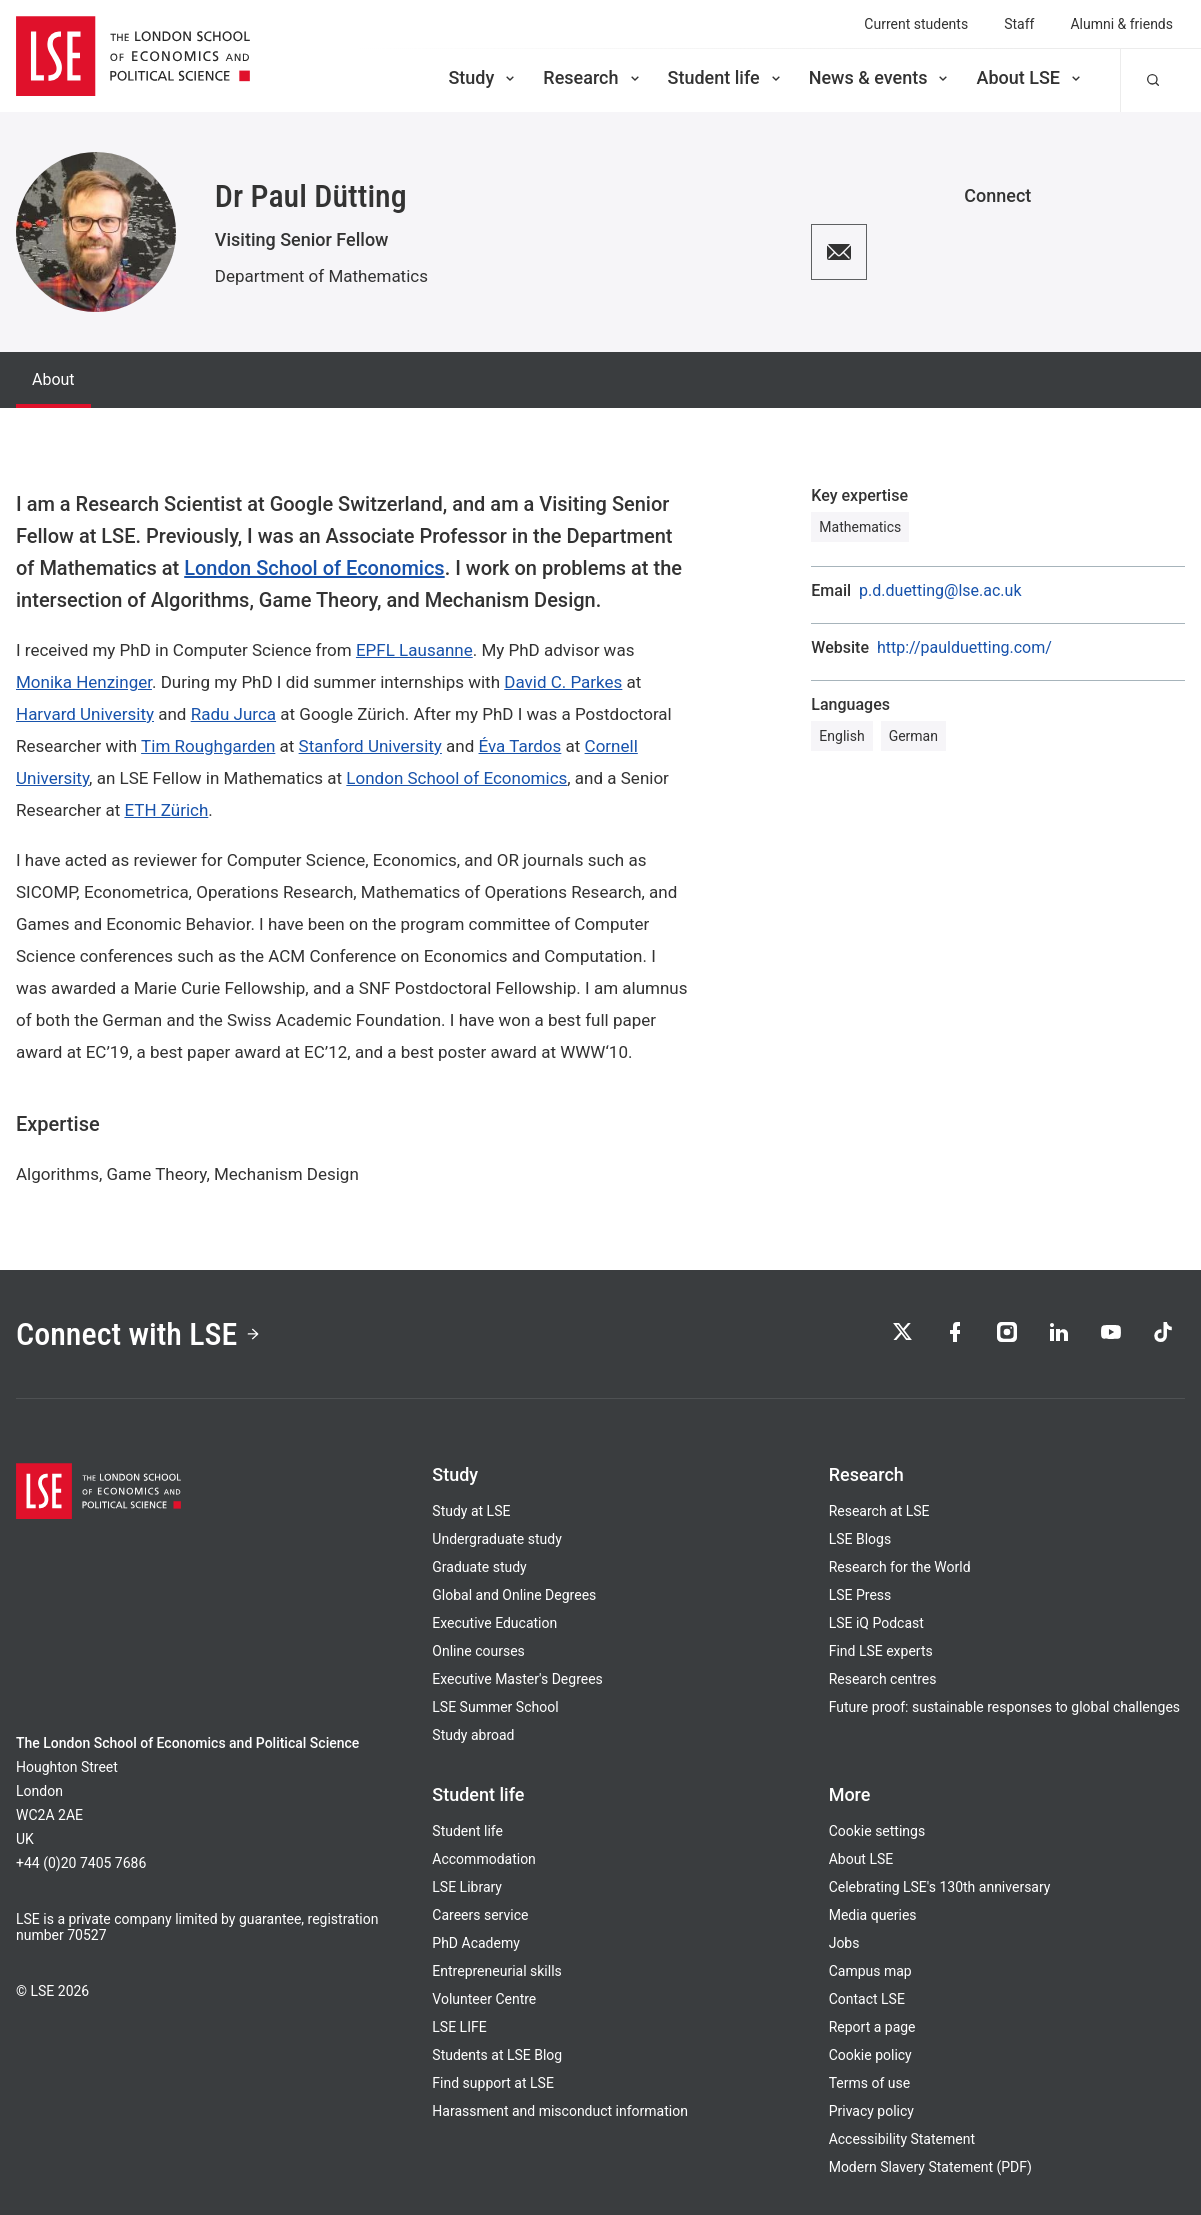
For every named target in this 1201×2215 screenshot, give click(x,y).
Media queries (873, 1915)
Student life (726, 77)
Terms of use (870, 2083)
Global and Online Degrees (514, 1595)
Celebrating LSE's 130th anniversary (940, 1887)
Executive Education (494, 1623)
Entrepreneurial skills (496, 1971)
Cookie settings (877, 1831)
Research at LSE (879, 1511)
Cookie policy (870, 2055)
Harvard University (85, 714)
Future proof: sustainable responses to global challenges (1004, 1707)
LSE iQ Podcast (876, 1623)
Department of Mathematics (321, 276)
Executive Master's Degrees (517, 1679)
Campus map (870, 1971)
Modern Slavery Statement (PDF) (930, 2167)
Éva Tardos (520, 746)
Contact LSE (867, 1999)
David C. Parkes (563, 682)
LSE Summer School (495, 1707)
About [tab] (53, 379)
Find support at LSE (493, 2083)
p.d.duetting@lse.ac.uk (940, 591)
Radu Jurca (233, 714)
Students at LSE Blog (497, 2055)
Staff (1019, 24)
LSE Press (860, 1595)
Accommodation (484, 1859)
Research (592, 77)
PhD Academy (476, 1943)
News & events (880, 77)
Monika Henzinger (84, 682)
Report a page (872, 2027)
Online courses (478, 1651)
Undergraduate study (496, 1539)
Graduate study (479, 1567)
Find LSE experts (881, 1651)
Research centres (883, 1679)
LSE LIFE (459, 2027)
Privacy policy (871, 2111)
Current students (916, 24)
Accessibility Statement (902, 2139)
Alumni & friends (1121, 24)
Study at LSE (471, 1511)
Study (483, 77)
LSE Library (467, 1887)
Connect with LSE (138, 1334)
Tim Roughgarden (208, 746)
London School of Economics (314, 568)
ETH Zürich (166, 810)
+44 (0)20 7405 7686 (81, 1863)
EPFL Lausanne (414, 650)
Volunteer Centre (484, 1999)
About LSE (1030, 77)
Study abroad (473, 1735)
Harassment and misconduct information (560, 2111)
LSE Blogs (860, 1539)
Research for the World (900, 1567)
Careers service (480, 1915)
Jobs (844, 1943)
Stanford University (370, 746)
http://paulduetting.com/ (964, 648)
